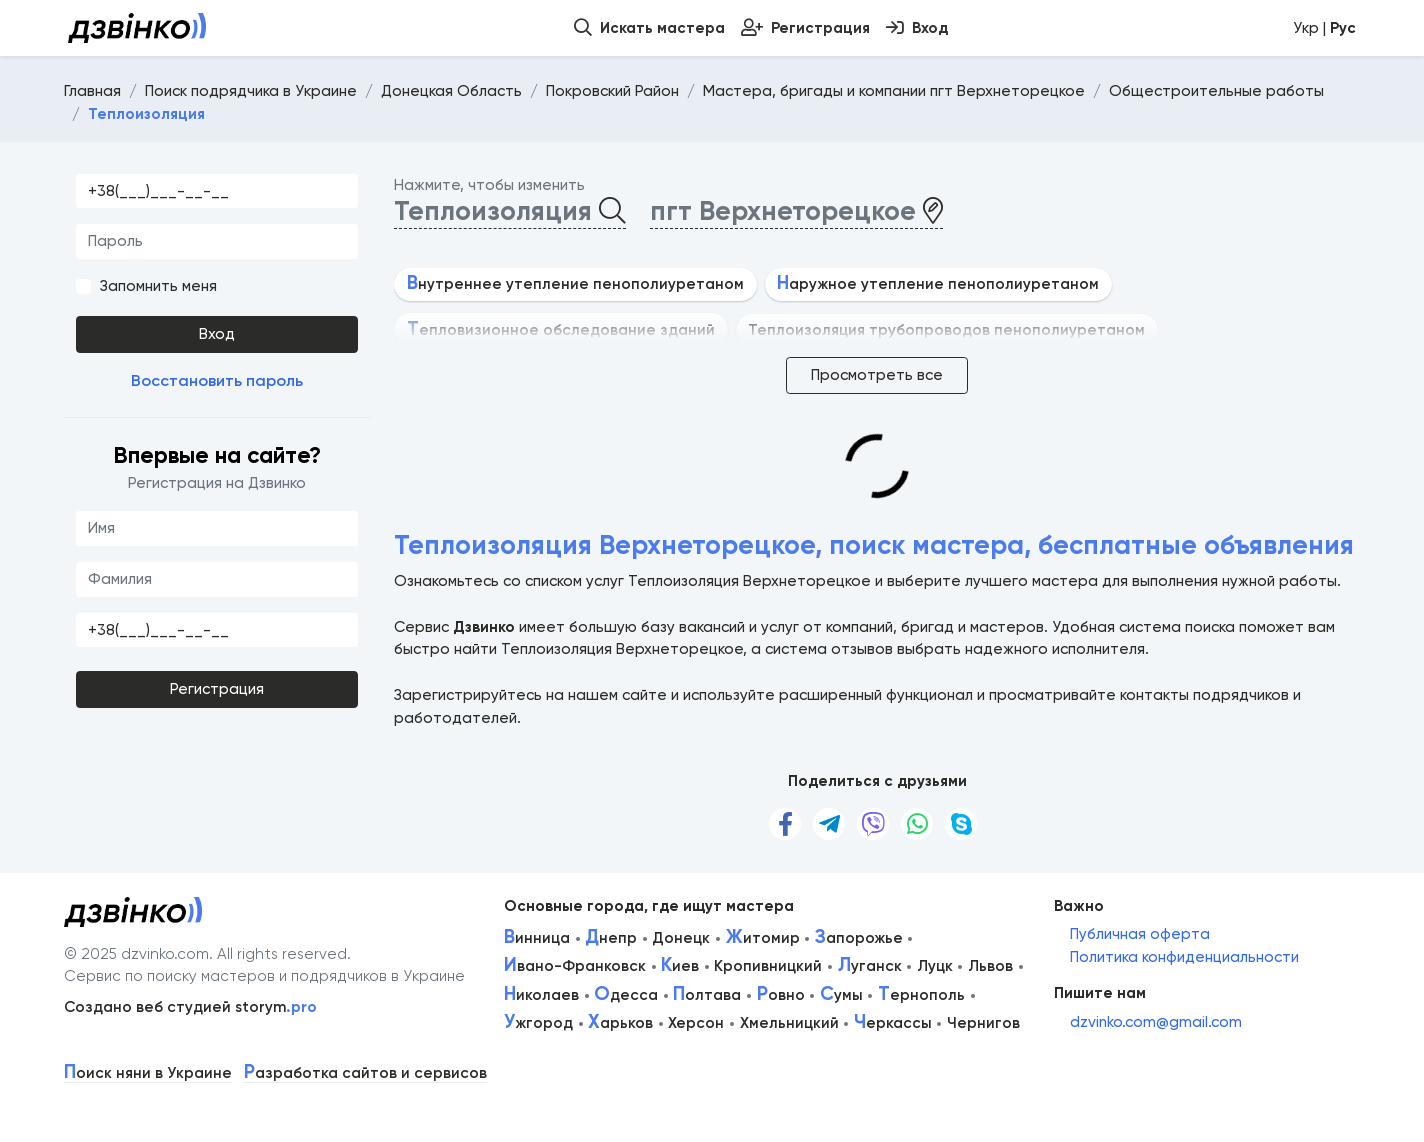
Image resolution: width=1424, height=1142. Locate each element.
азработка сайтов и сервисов (365, 1073)
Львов (990, 966)
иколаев (541, 995)
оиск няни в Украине (148, 1073)
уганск (870, 966)
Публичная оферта (1140, 934)
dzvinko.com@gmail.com (1156, 1022)
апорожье (859, 938)
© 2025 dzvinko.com (136, 954)
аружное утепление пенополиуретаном (938, 284)
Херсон (696, 1023)
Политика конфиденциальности (1184, 957)
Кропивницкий (768, 966)
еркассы (893, 1023)
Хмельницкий (789, 1023)
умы (841, 995)
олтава (707, 995)
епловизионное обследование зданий (561, 330)
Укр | (1324, 28)
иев (680, 966)
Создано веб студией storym (190, 1007)
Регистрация (217, 689)
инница (537, 938)
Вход (217, 334)
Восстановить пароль (217, 380)
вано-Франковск (575, 966)
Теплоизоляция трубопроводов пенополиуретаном (946, 330)
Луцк (935, 966)
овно (781, 995)
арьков (620, 1023)
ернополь (921, 995)
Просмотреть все (877, 375)
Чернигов (983, 1023)
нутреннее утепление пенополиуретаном (575, 284)
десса (626, 995)
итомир (763, 938)
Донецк (681, 938)
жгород (538, 1023)
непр (611, 938)
